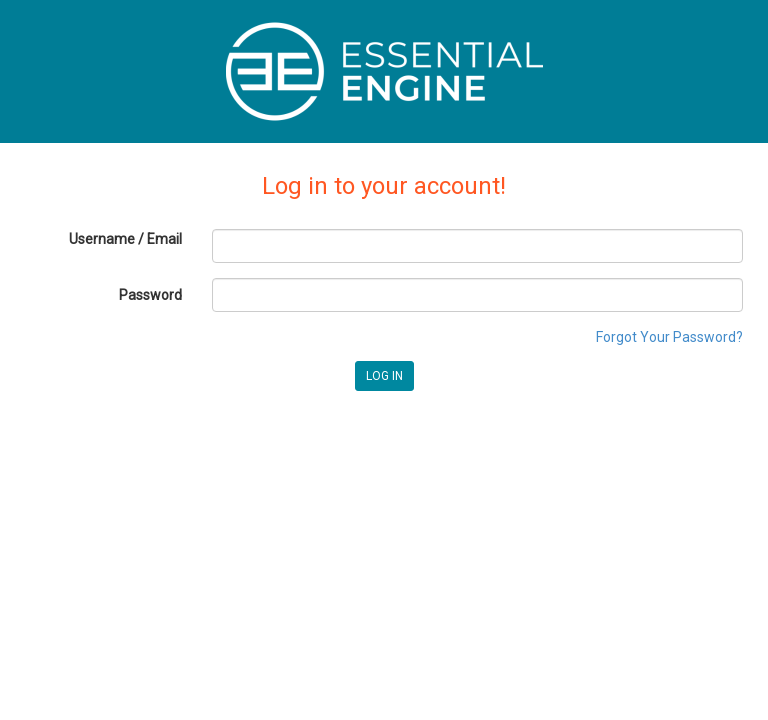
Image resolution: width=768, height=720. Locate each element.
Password (150, 295)
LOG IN (384, 376)
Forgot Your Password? (669, 337)
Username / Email (125, 239)
